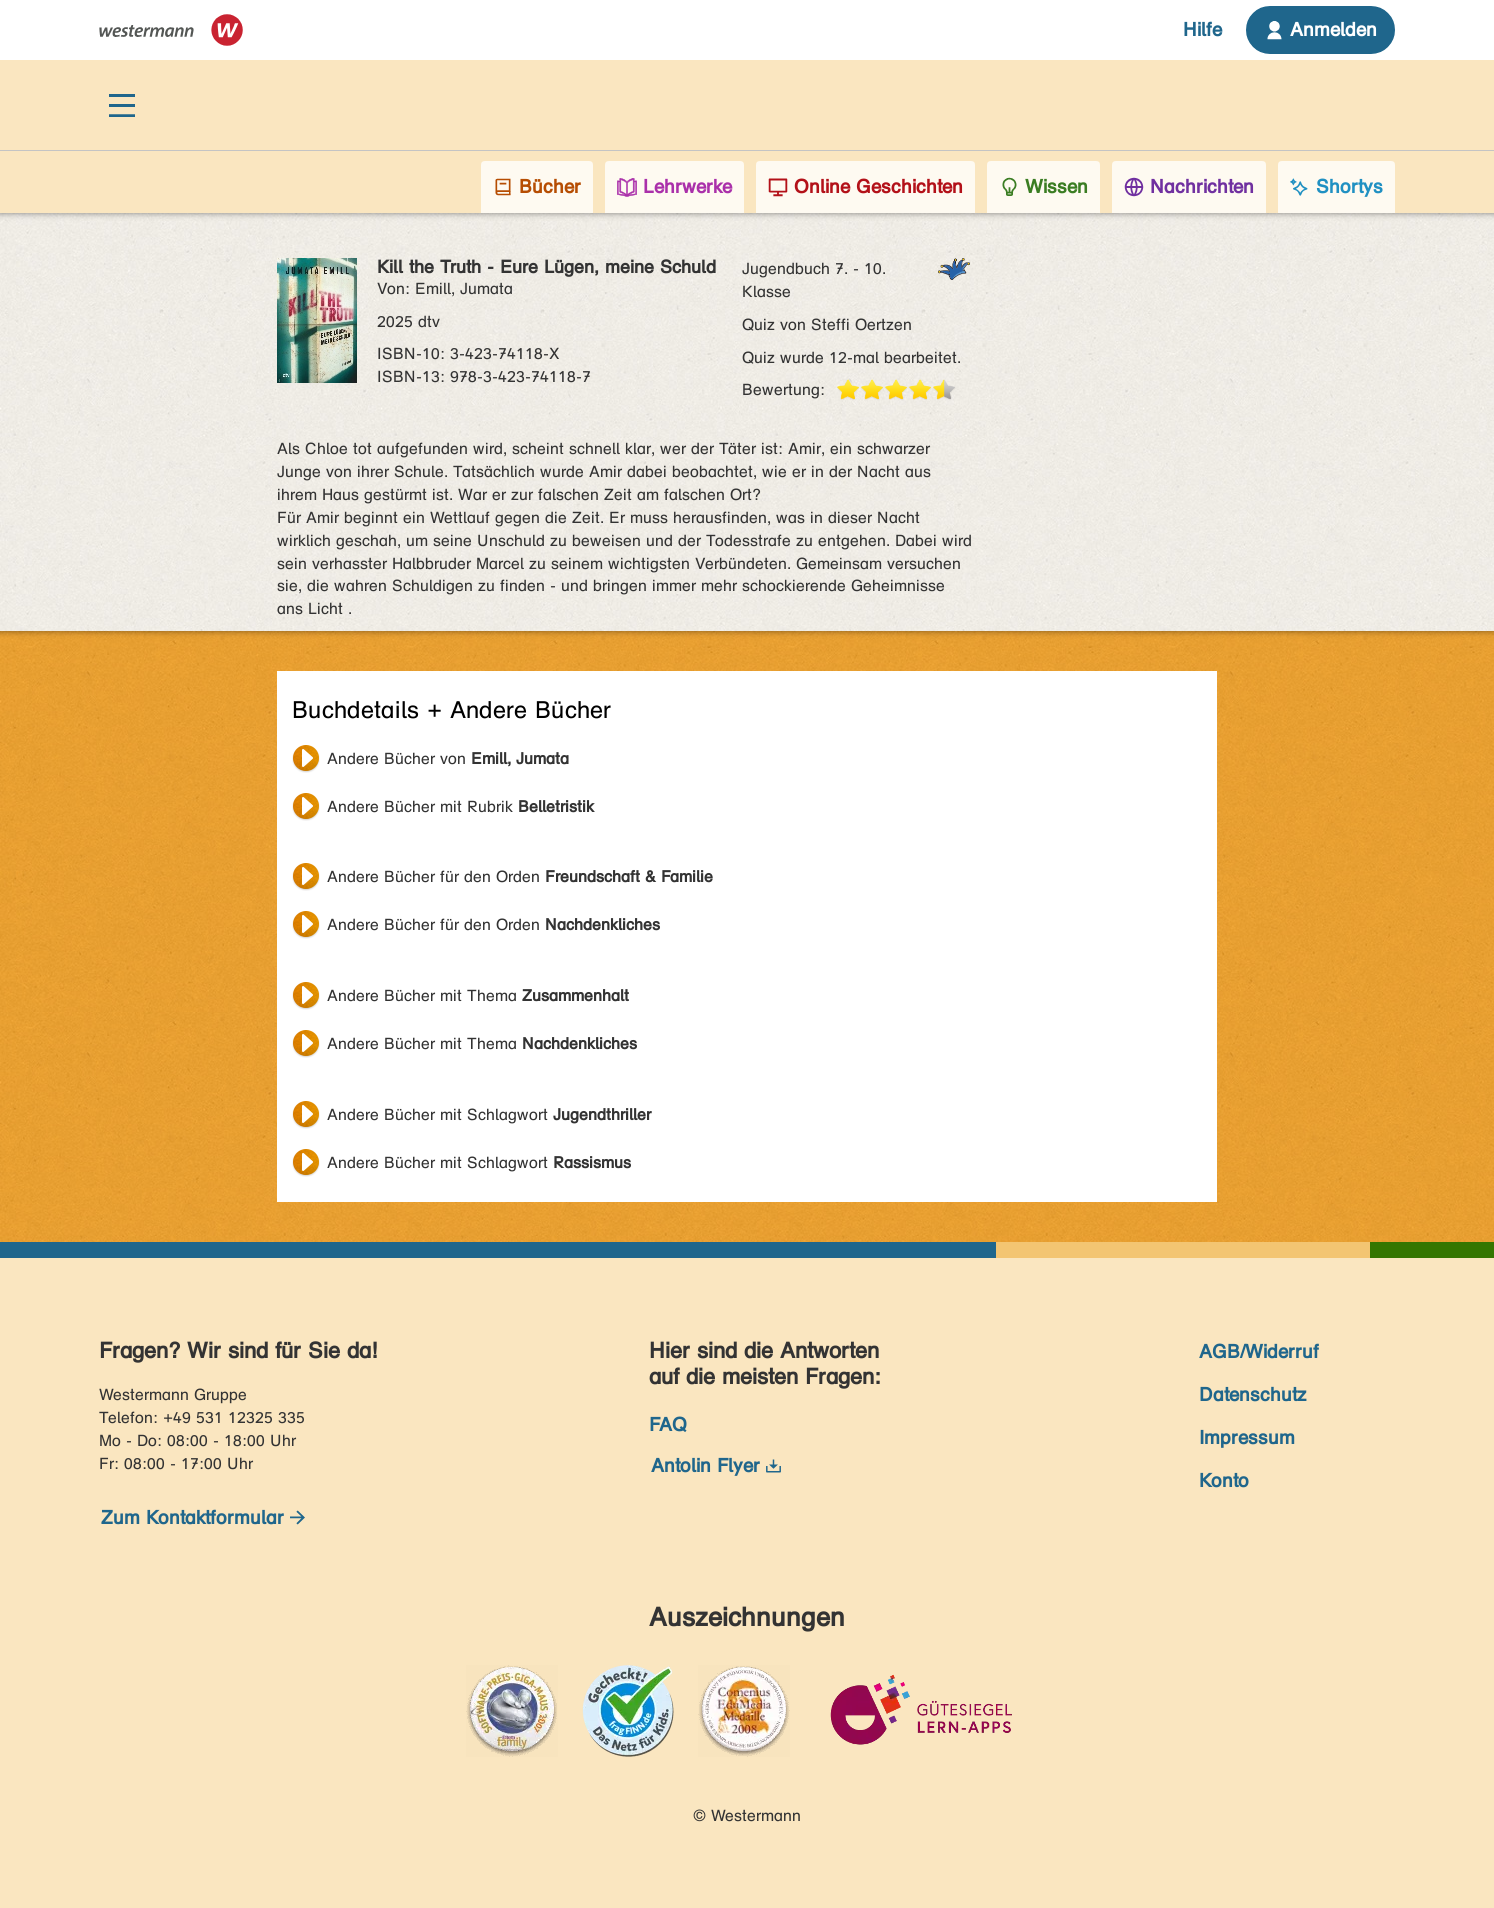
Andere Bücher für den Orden (520, 876)
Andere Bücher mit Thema (478, 995)
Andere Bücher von (448, 758)
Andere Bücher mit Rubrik (460, 806)
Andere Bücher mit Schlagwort (489, 1114)
